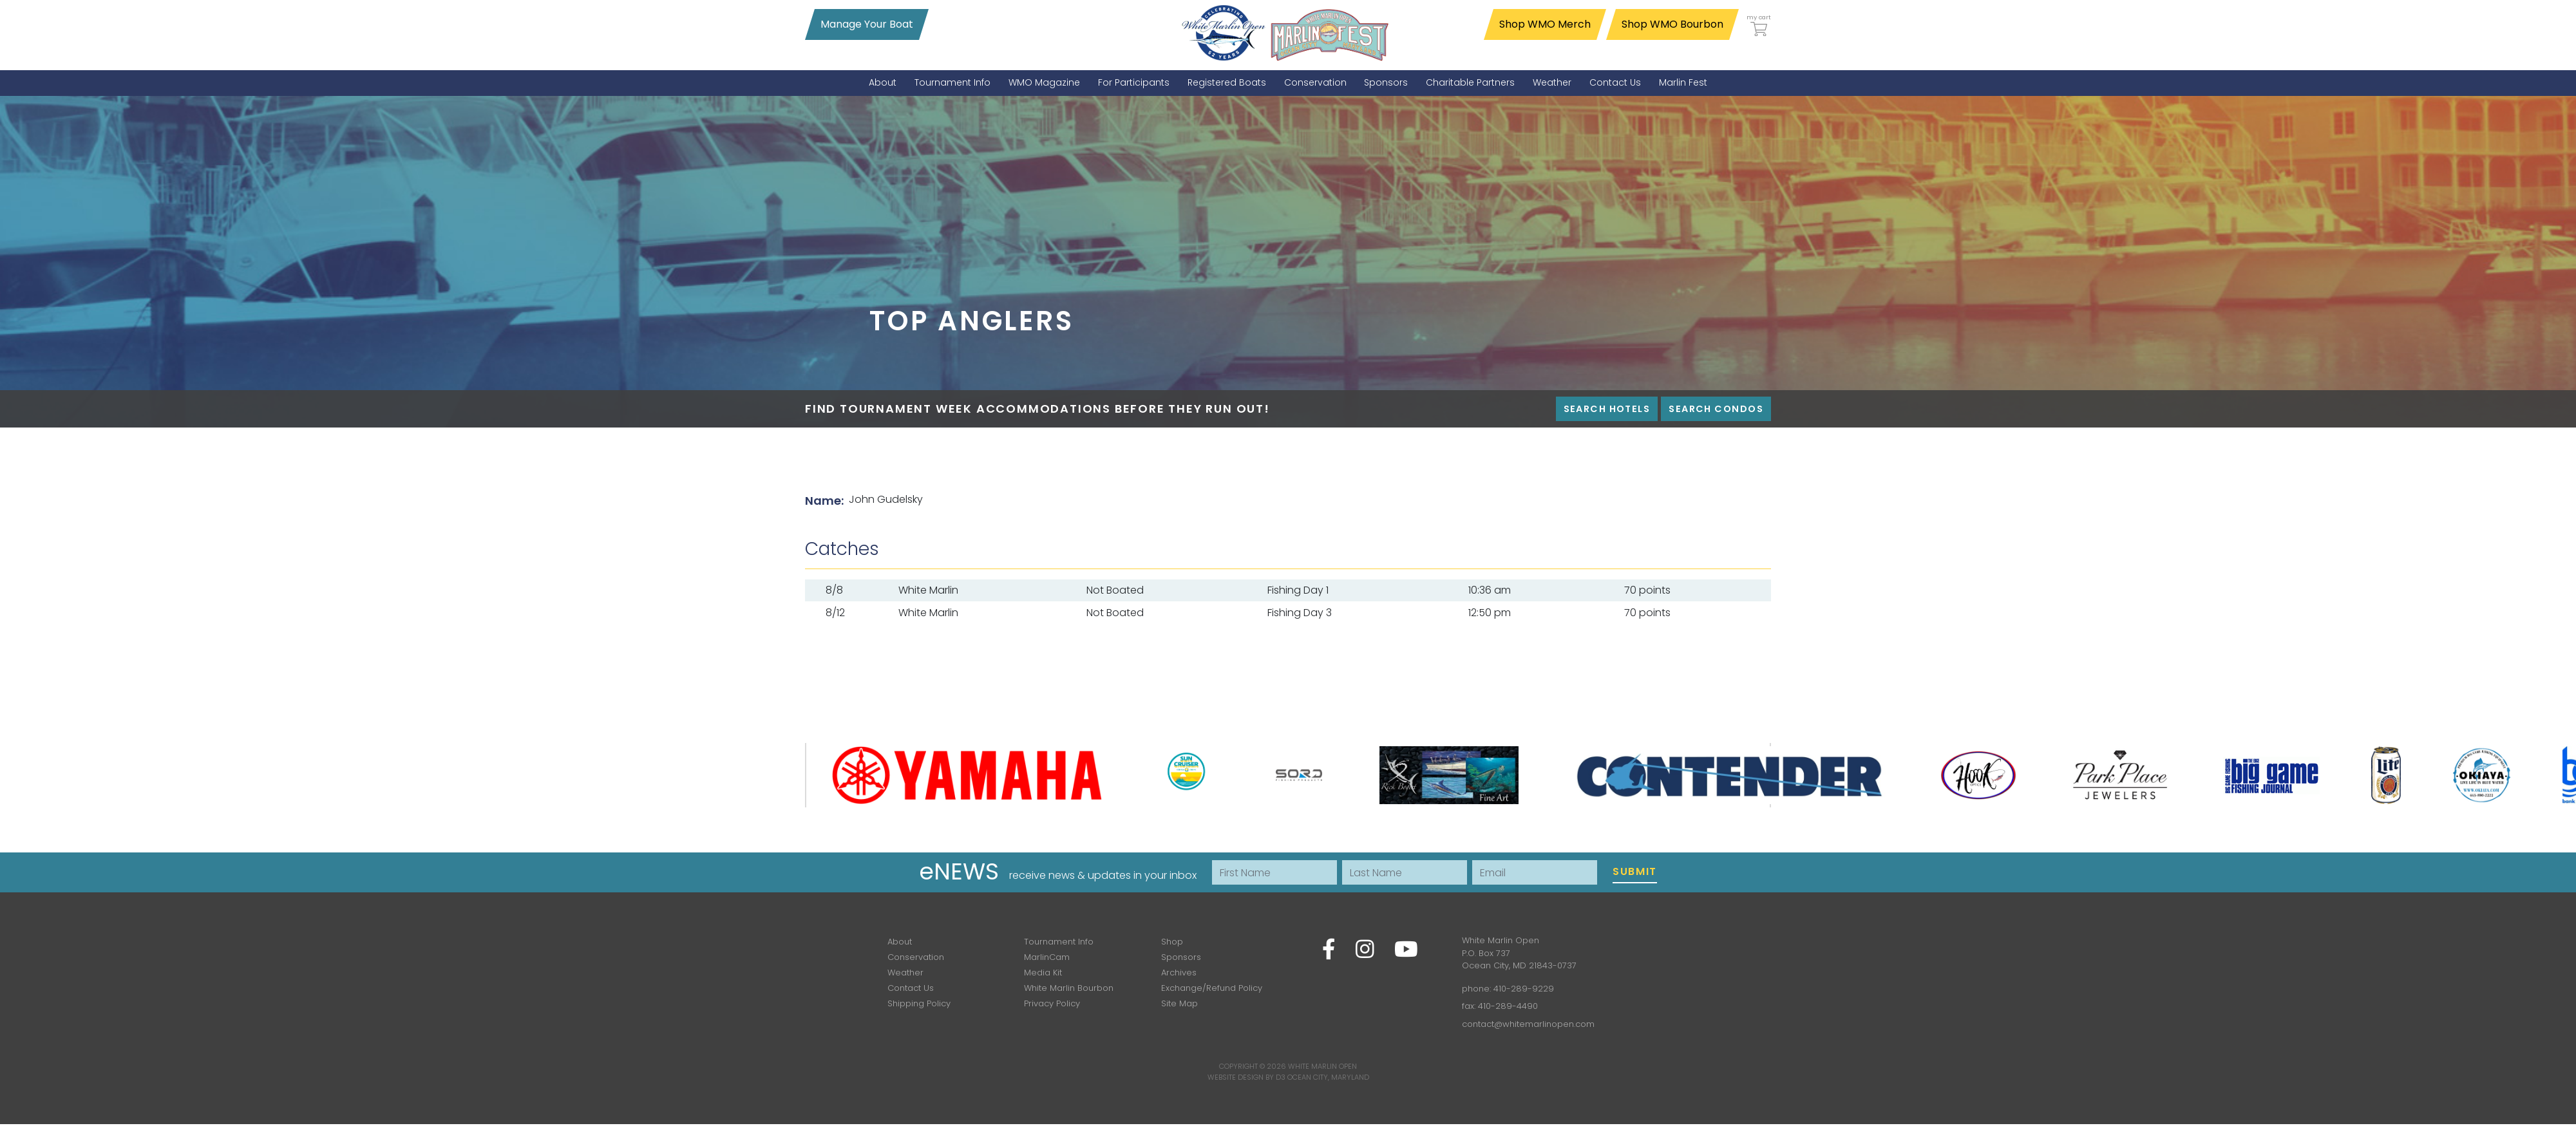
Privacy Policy (1052, 1003)
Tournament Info (1059, 941)
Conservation (915, 957)
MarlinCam (1047, 957)
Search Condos (1716, 408)
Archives (1179, 972)
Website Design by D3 (1246, 1077)
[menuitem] (882, 82)
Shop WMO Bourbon (1672, 24)
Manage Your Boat (866, 24)
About (899, 941)
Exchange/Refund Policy (1211, 988)
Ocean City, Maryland (1328, 1077)
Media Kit (1043, 972)
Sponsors (1181, 957)
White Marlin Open (1322, 1066)
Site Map (1179, 1003)
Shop (1172, 941)
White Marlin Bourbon (1068, 988)
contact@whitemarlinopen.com (1528, 1024)
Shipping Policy (919, 1003)
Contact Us (910, 988)
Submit (1635, 871)
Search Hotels (1607, 408)
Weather (905, 972)
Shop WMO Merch (1545, 24)
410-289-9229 (1523, 988)
